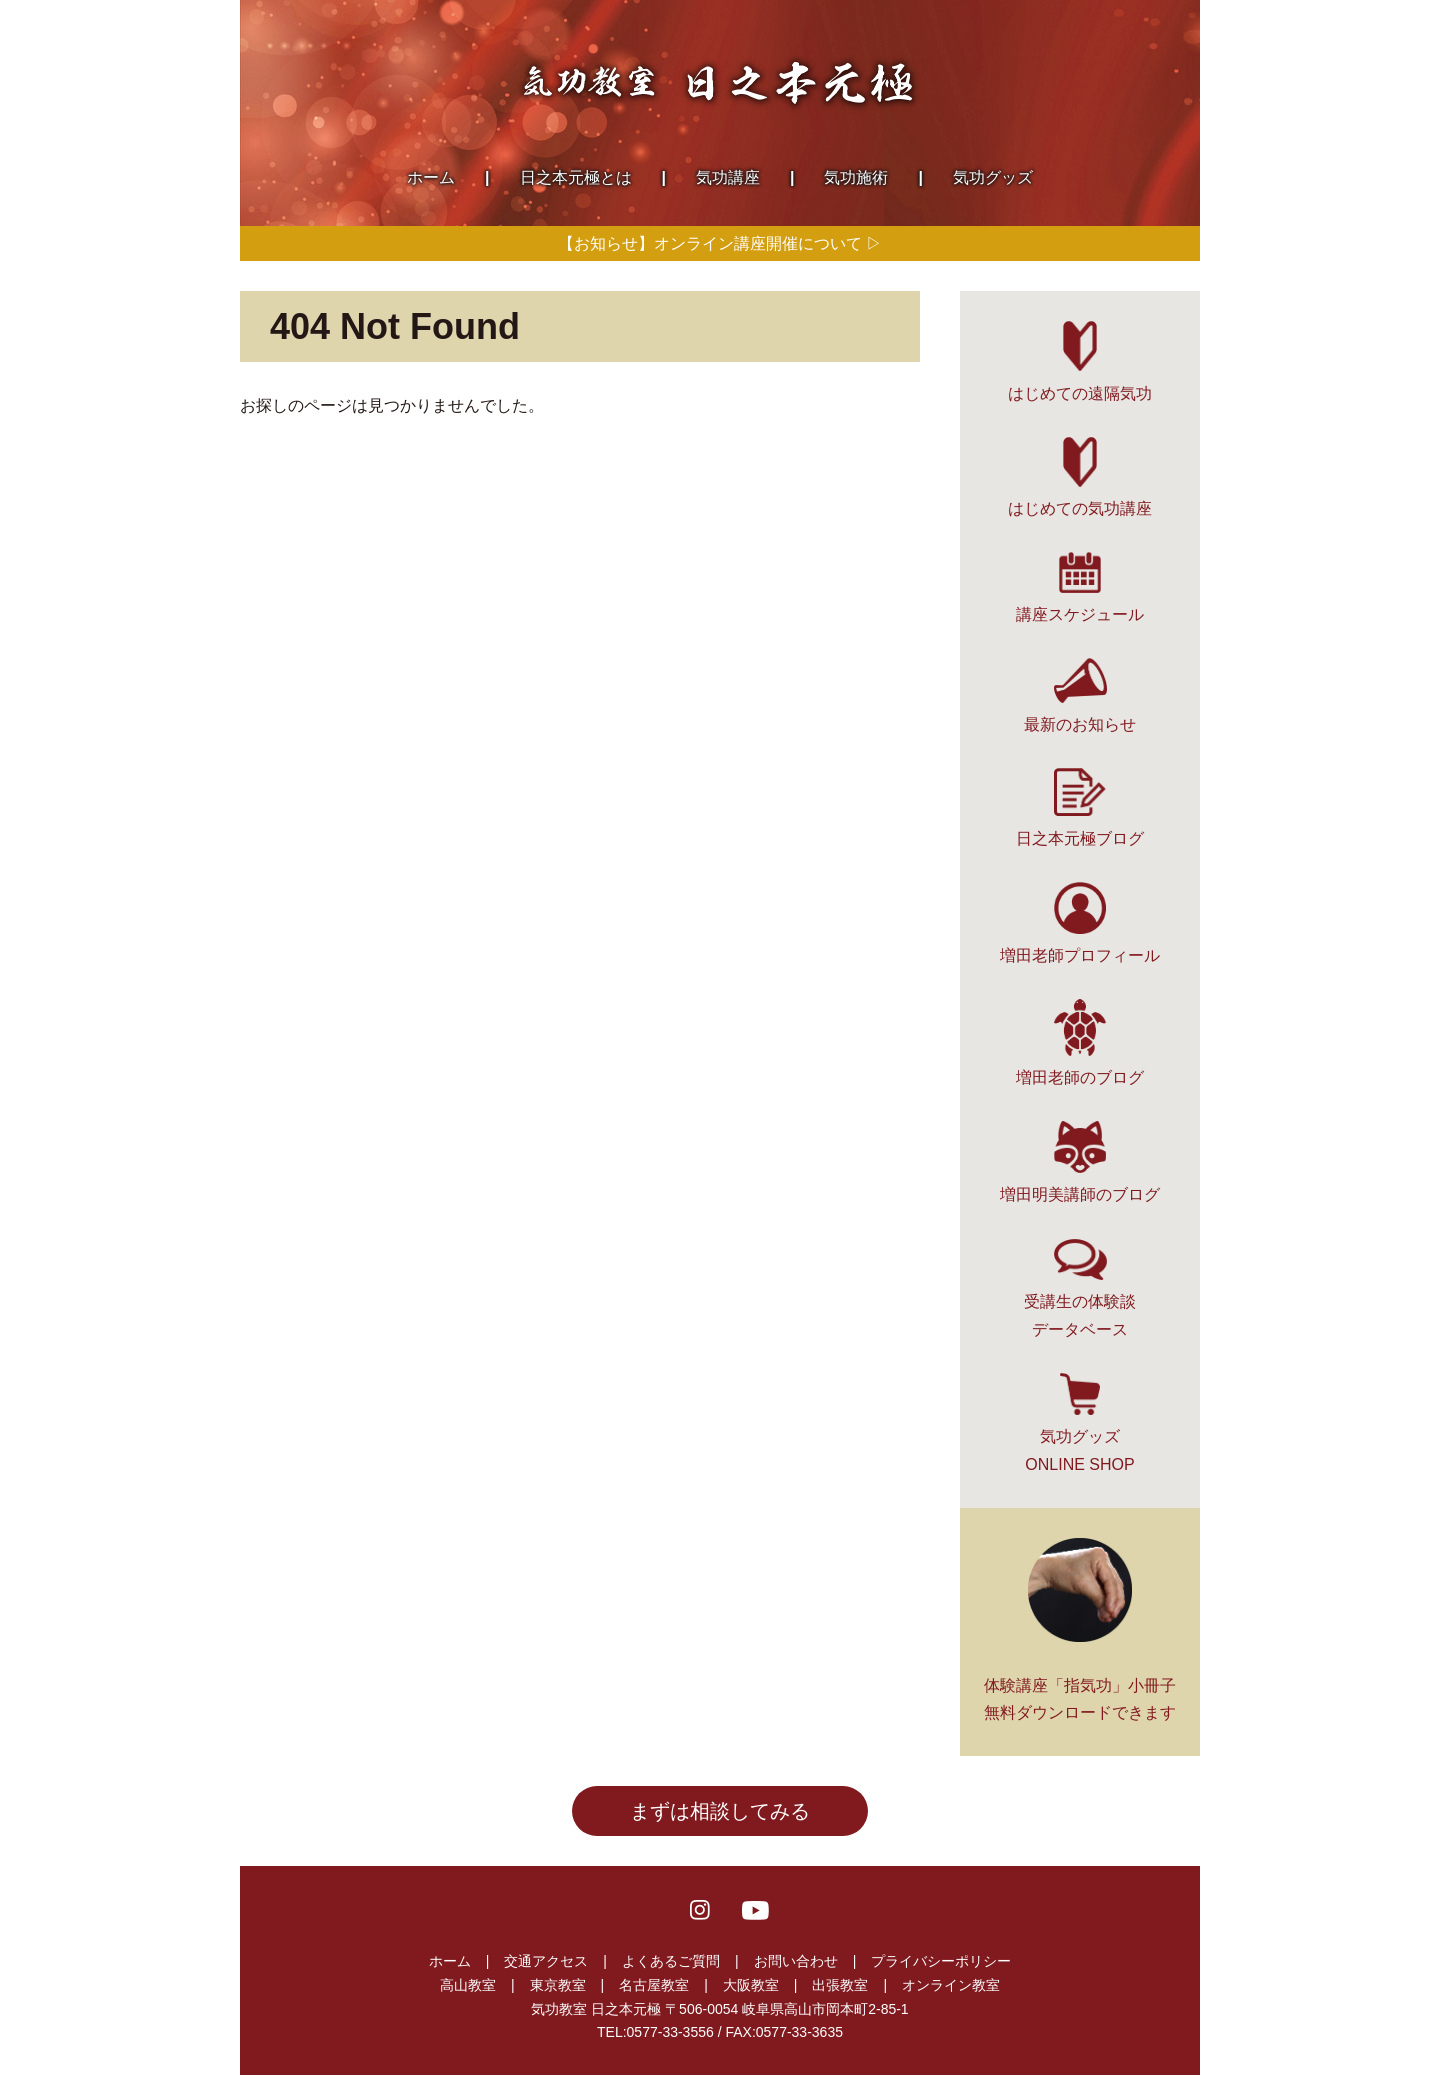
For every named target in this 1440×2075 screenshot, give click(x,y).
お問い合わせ (796, 1961)
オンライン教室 (951, 1985)
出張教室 (840, 1985)
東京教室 (558, 1985)
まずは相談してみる (720, 1811)
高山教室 (468, 1985)
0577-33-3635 (799, 2032)
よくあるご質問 (671, 1961)
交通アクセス (546, 1961)
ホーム (450, 1961)
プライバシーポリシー (941, 1961)
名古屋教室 (654, 1985)
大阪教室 (751, 1985)
